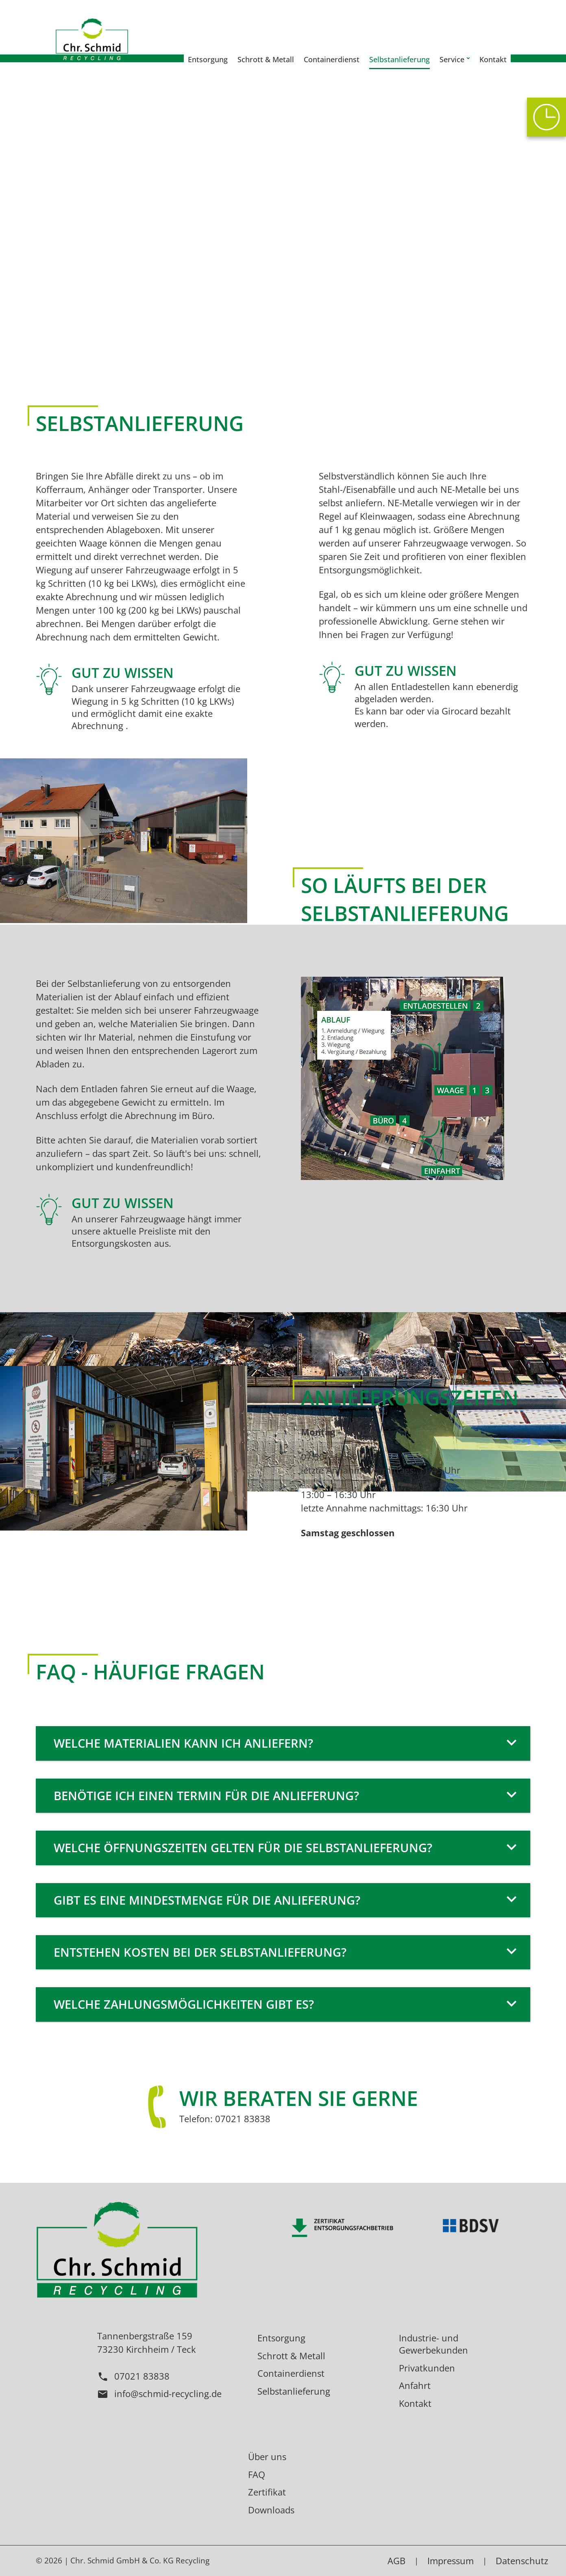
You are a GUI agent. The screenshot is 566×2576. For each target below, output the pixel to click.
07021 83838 (133, 2376)
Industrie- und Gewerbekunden (433, 2344)
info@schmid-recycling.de (159, 2393)
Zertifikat (267, 2492)
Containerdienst (290, 2373)
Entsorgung (281, 2338)
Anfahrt (415, 2385)
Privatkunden (427, 2368)
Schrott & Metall (291, 2356)
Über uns (267, 2456)
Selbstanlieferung (293, 2391)
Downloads (271, 2510)
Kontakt (415, 2403)
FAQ (256, 2474)
